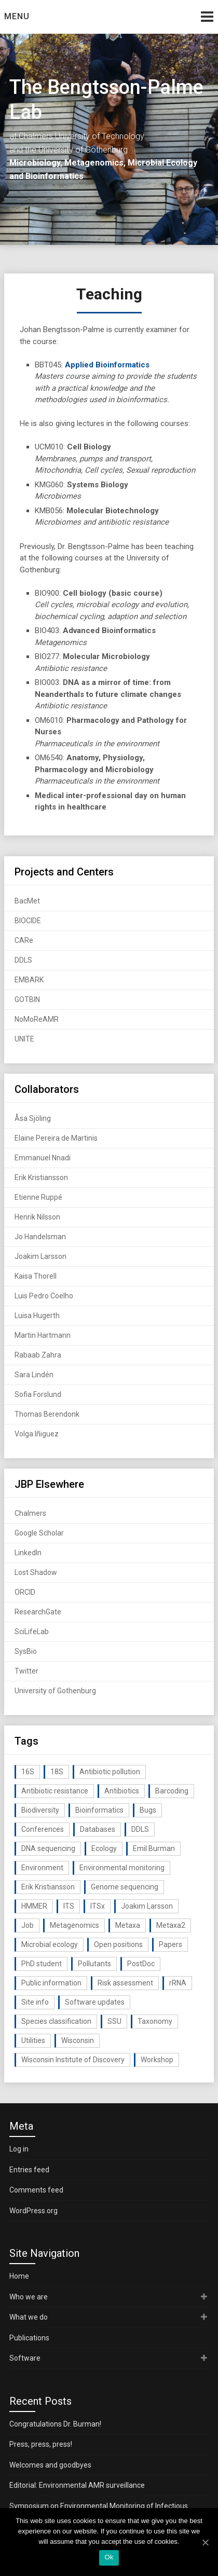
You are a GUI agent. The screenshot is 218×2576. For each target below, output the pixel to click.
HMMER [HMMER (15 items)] (34, 1906)
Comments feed (36, 2190)
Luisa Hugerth (37, 1315)
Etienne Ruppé (38, 1197)
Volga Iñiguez (37, 1434)
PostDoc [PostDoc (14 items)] (141, 1964)
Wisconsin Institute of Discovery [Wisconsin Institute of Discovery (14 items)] (73, 2060)
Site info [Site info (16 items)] (35, 2002)
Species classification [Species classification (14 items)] (56, 2021)
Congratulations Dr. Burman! (55, 2424)
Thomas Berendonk (47, 1414)
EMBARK (29, 980)
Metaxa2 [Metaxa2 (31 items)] (170, 1925)
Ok (108, 2557)
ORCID (25, 1592)
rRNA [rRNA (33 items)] (177, 1983)
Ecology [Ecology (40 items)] (104, 1848)
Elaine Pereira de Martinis (56, 1138)
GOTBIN (27, 999)
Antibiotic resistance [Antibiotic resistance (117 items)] (54, 1791)
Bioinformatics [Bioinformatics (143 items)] (99, 1810)
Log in (19, 2149)
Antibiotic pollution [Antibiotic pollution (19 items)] (109, 1771)
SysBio (26, 1651)
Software (24, 2358)
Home (19, 2276)
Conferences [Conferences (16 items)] (42, 1829)
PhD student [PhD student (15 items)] (41, 1964)
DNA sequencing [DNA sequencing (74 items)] (48, 1848)
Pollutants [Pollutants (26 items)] (94, 1964)
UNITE (24, 1039)
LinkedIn (28, 1553)
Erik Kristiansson (41, 1177)
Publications (29, 2338)
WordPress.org (33, 2211)
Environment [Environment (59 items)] (42, 1868)
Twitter (26, 1671)
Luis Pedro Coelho (44, 1296)
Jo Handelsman (40, 1236)
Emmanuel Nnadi (43, 1158)
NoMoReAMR (37, 1019)
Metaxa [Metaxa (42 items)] (127, 1925)
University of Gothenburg (55, 1691)
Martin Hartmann (43, 1335)
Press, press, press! (40, 2444)
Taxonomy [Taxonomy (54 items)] (155, 2021)
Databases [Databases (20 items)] (97, 1829)
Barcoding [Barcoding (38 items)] (171, 1791)
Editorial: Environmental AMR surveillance (77, 2485)
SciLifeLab (32, 1631)
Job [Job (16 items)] (27, 1925)
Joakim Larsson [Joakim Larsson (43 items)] (147, 1906)
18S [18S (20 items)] (56, 1771)
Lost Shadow (36, 1572)
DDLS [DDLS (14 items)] (140, 1829)
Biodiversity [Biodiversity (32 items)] (40, 1810)
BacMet (27, 901)
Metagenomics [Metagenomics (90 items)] (74, 1925)
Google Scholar (39, 1533)
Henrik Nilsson (37, 1217)
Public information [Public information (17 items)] (51, 1983)
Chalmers (30, 1513)
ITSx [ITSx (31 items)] (97, 1906)
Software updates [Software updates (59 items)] (95, 2002)
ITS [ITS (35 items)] (68, 1906)
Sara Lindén (34, 1375)
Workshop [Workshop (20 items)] (157, 2060)
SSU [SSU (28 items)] (114, 2021)
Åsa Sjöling (33, 1118)
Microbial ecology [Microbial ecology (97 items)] (49, 1944)
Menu (17, 16)
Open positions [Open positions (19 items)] (118, 1944)
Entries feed (29, 2170)
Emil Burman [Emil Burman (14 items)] (154, 1848)
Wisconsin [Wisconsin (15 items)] (77, 2040)
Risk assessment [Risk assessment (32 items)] (125, 1983)
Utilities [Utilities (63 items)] (33, 2040)
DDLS (23, 960)
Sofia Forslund (38, 1394)
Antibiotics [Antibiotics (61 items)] (121, 1791)
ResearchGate (38, 1612)
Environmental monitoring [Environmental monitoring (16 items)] (122, 1868)
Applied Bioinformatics (107, 364)
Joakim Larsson (40, 1256)
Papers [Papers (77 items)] (170, 1944)
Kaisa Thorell (36, 1276)
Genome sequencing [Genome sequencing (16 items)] (124, 1887)
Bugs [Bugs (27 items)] (148, 1810)
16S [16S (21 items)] (27, 1771)
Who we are (28, 2297)
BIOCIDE (28, 920)
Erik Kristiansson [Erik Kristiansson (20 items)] (48, 1887)
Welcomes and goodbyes (50, 2465)
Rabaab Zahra (38, 1355)
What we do (28, 2317)
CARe (24, 940)
